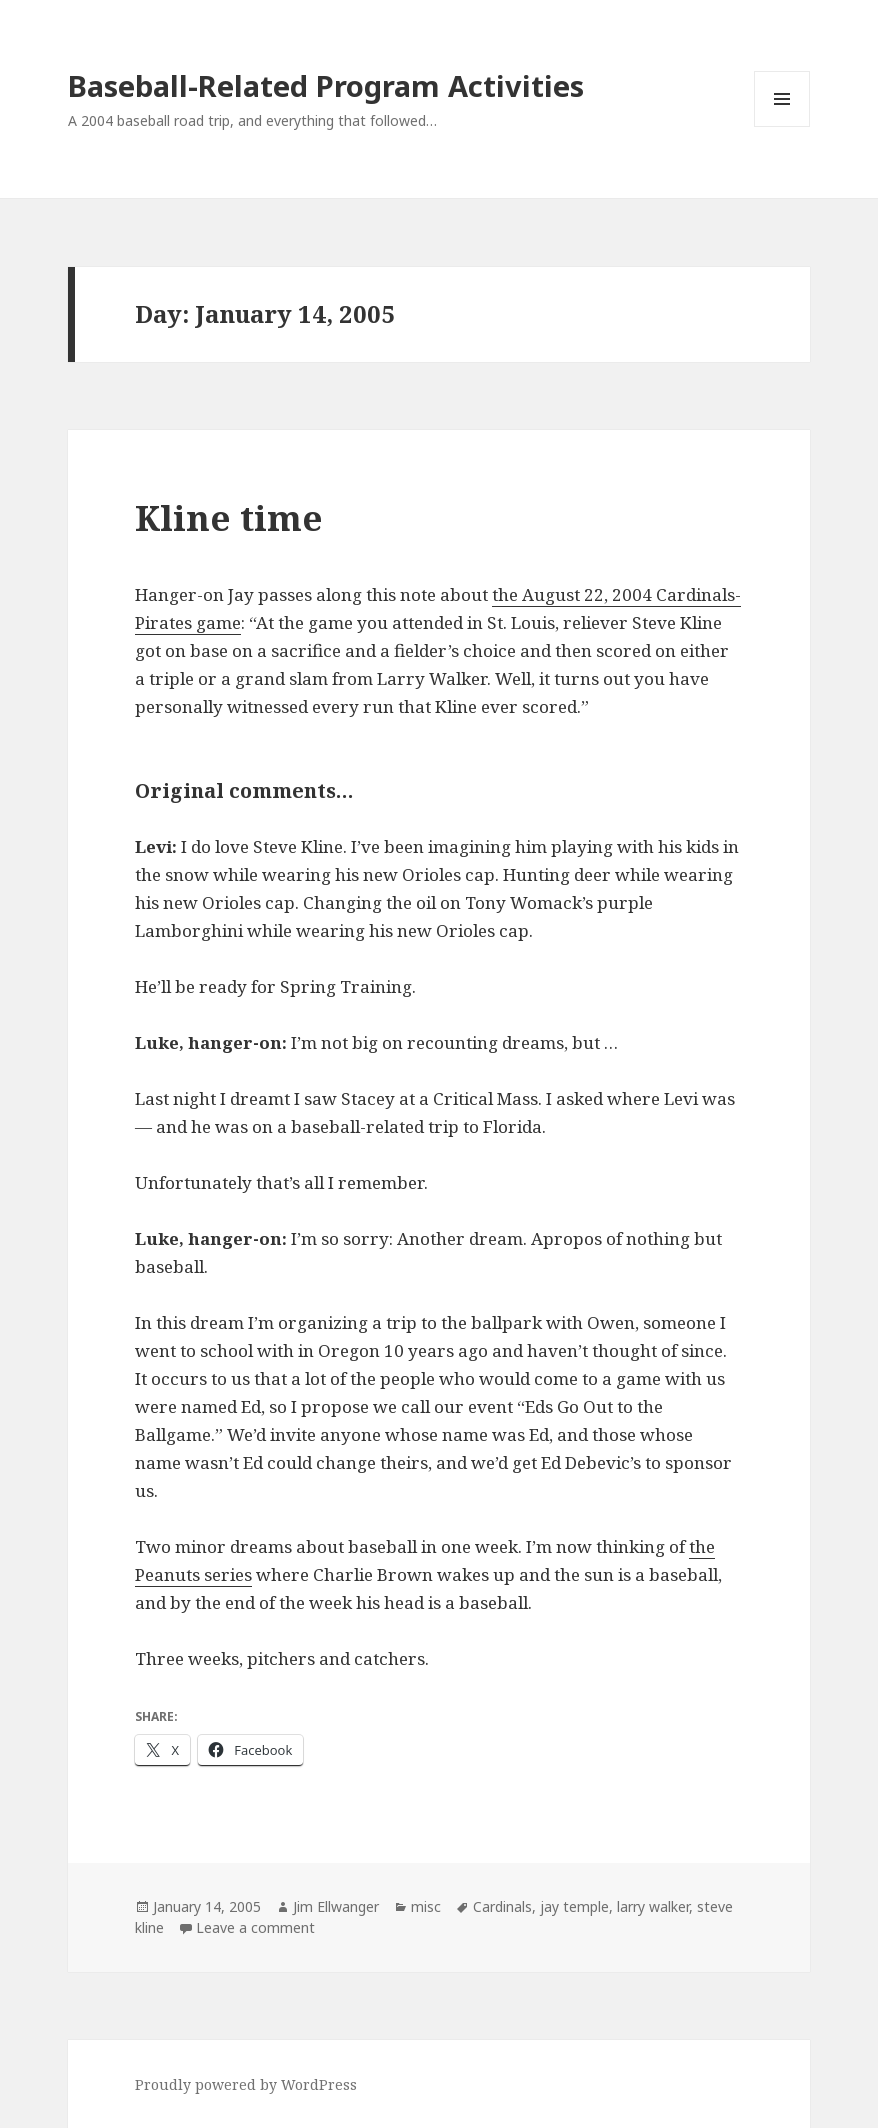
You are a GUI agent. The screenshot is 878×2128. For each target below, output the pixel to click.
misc (426, 1906)
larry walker (653, 1906)
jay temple (574, 1906)
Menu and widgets (782, 126)
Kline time (229, 517)
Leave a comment (255, 1927)
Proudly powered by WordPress (246, 2084)
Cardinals (502, 1906)
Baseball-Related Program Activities (326, 85)
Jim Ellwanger (336, 1906)
